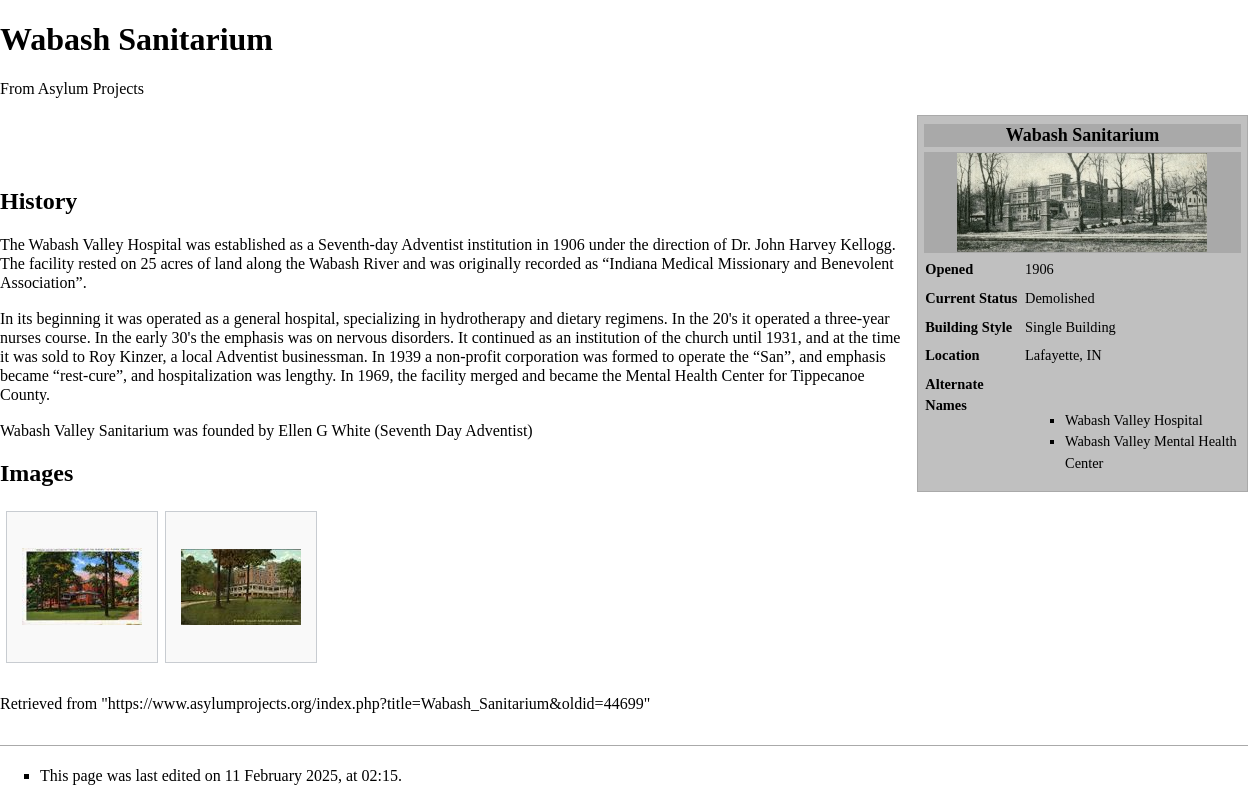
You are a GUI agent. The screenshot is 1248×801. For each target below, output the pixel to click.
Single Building (1070, 327)
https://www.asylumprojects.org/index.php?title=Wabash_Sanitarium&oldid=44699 (376, 703)
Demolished (1060, 298)
